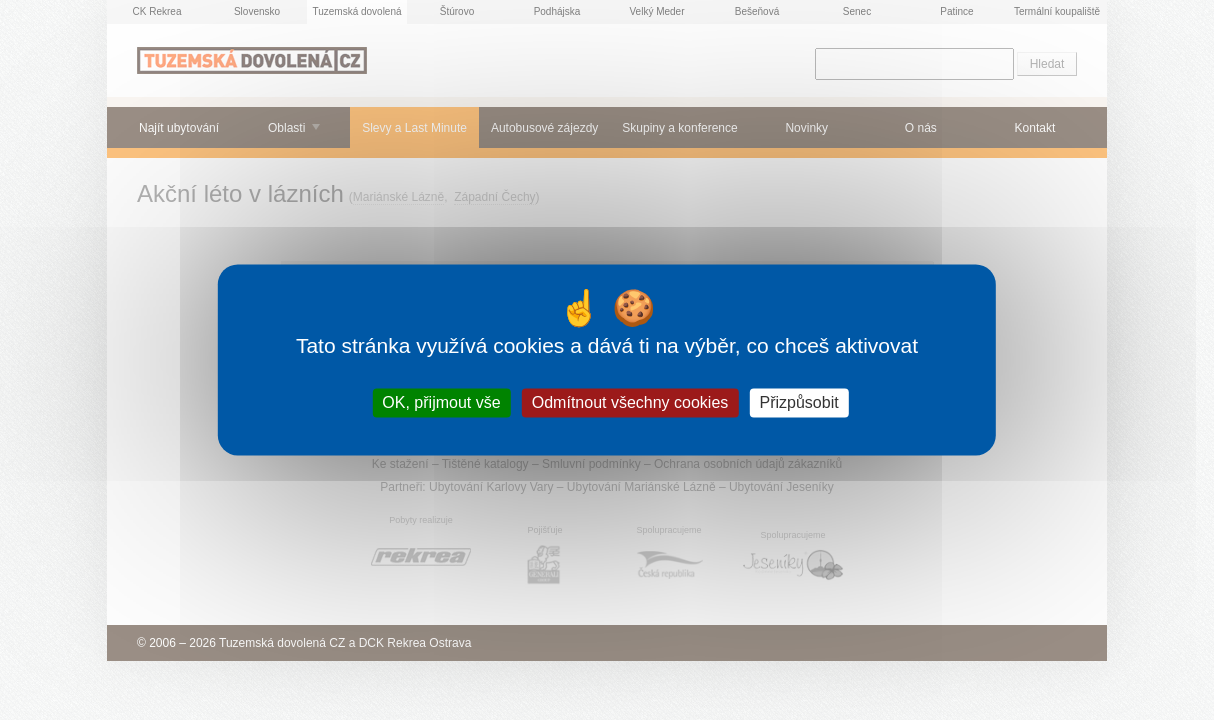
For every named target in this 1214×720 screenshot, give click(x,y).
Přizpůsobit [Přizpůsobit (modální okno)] (798, 402)
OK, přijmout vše (441, 402)
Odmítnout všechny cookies (630, 402)
